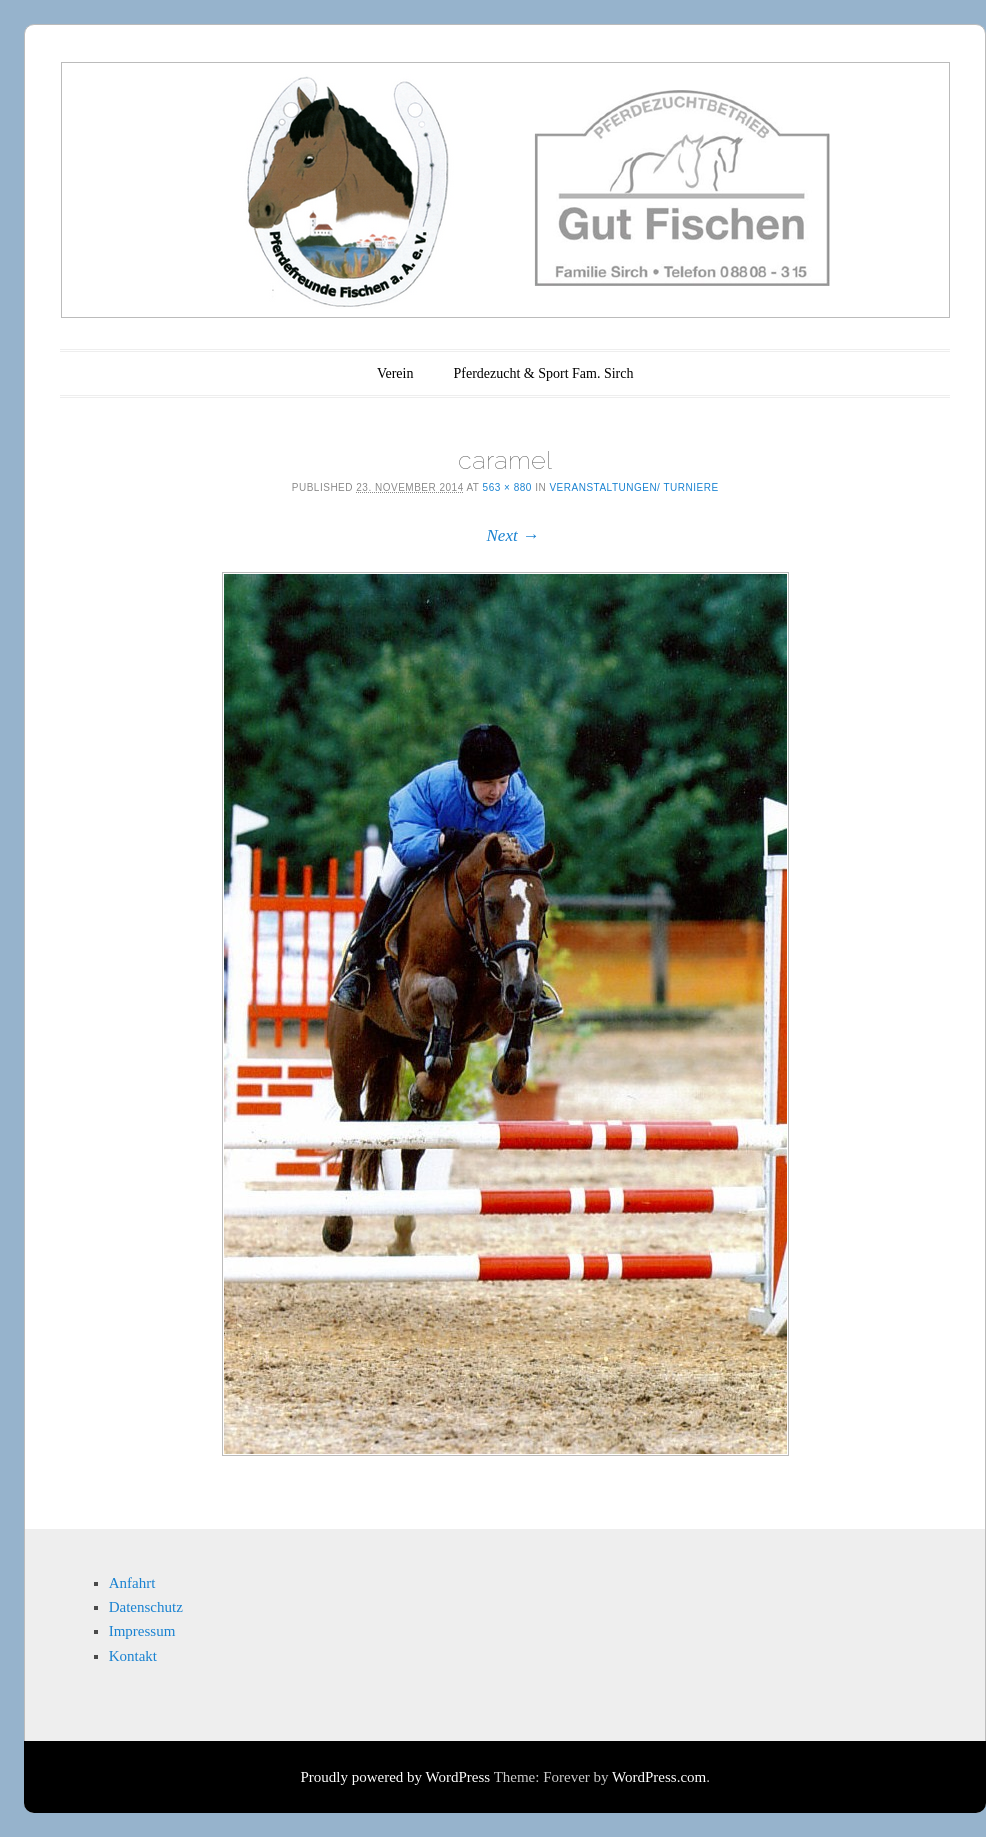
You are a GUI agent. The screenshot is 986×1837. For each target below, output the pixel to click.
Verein (395, 373)
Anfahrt (132, 1583)
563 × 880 (507, 487)
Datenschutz (146, 1607)
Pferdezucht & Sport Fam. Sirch (543, 373)
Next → (513, 535)
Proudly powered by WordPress (395, 1777)
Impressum (142, 1631)
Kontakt (133, 1656)
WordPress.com (659, 1777)
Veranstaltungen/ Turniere (633, 487)
